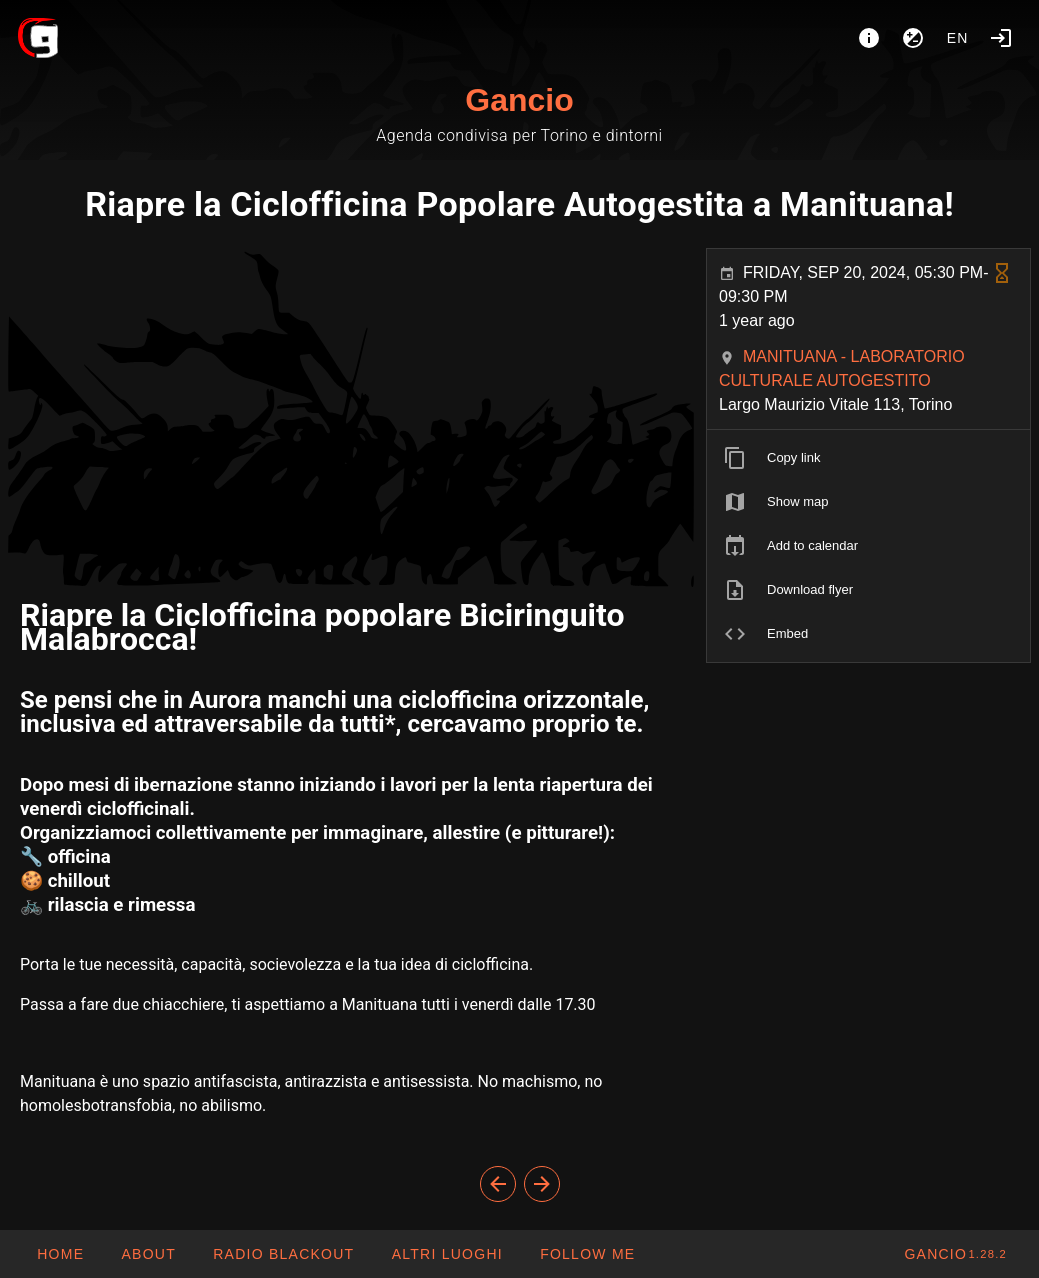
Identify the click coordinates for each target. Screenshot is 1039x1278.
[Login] (1001, 38)
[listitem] (868, 458)
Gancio (519, 100)
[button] (446, 1254)
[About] (869, 38)
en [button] (958, 38)
